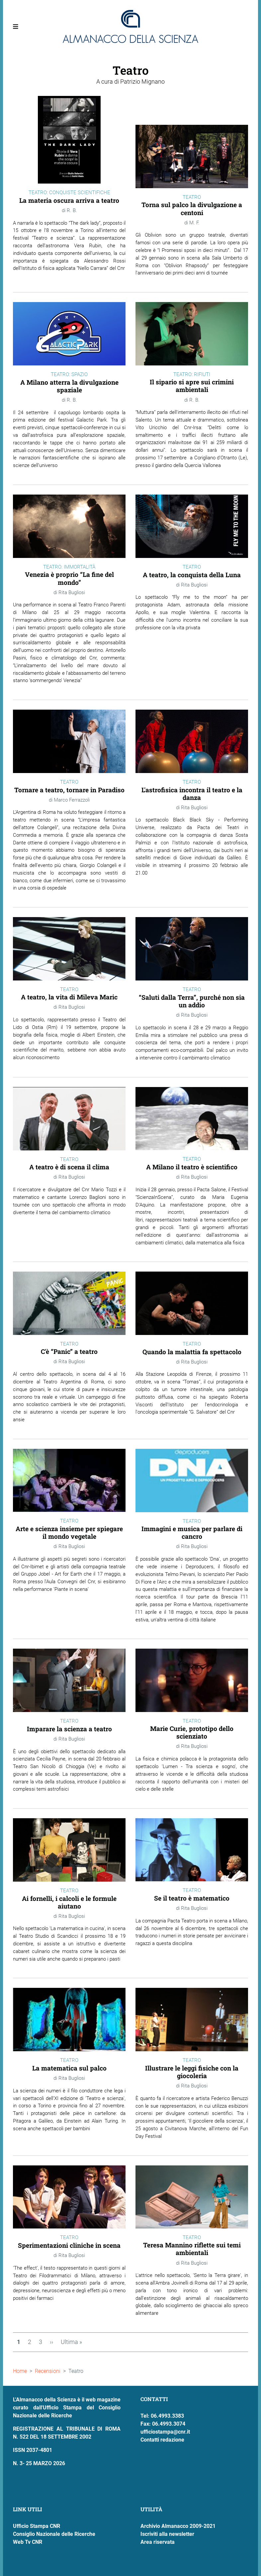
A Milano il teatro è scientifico (191, 1167)
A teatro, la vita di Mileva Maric (69, 997)
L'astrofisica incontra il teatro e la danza (191, 794)
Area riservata (157, 2542)
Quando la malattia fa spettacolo (191, 1352)
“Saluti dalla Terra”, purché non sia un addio (192, 1001)
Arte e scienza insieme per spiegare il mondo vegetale (69, 1532)
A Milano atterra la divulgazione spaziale (69, 386)
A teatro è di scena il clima (69, 1167)
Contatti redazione (162, 2440)
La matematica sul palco (69, 2068)
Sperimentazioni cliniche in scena (69, 2245)
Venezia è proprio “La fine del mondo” (69, 578)
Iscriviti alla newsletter (167, 2534)
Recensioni (47, 2371)
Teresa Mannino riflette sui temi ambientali (192, 2249)
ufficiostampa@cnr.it (165, 2432)
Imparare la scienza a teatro (69, 1729)
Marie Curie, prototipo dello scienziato (191, 1732)
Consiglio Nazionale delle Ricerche (54, 2534)
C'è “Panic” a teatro (69, 1351)
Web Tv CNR (27, 2542)
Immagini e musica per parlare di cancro (191, 1532)
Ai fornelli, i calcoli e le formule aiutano (69, 1902)
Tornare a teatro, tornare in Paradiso (69, 790)
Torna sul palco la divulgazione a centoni (191, 208)
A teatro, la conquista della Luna (192, 575)
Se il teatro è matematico (191, 1898)
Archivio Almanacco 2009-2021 (178, 2526)
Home (20, 2371)
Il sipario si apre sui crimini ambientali (192, 386)
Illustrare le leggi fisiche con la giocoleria (191, 2072)
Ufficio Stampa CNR (36, 2526)
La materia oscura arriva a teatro (69, 200)
